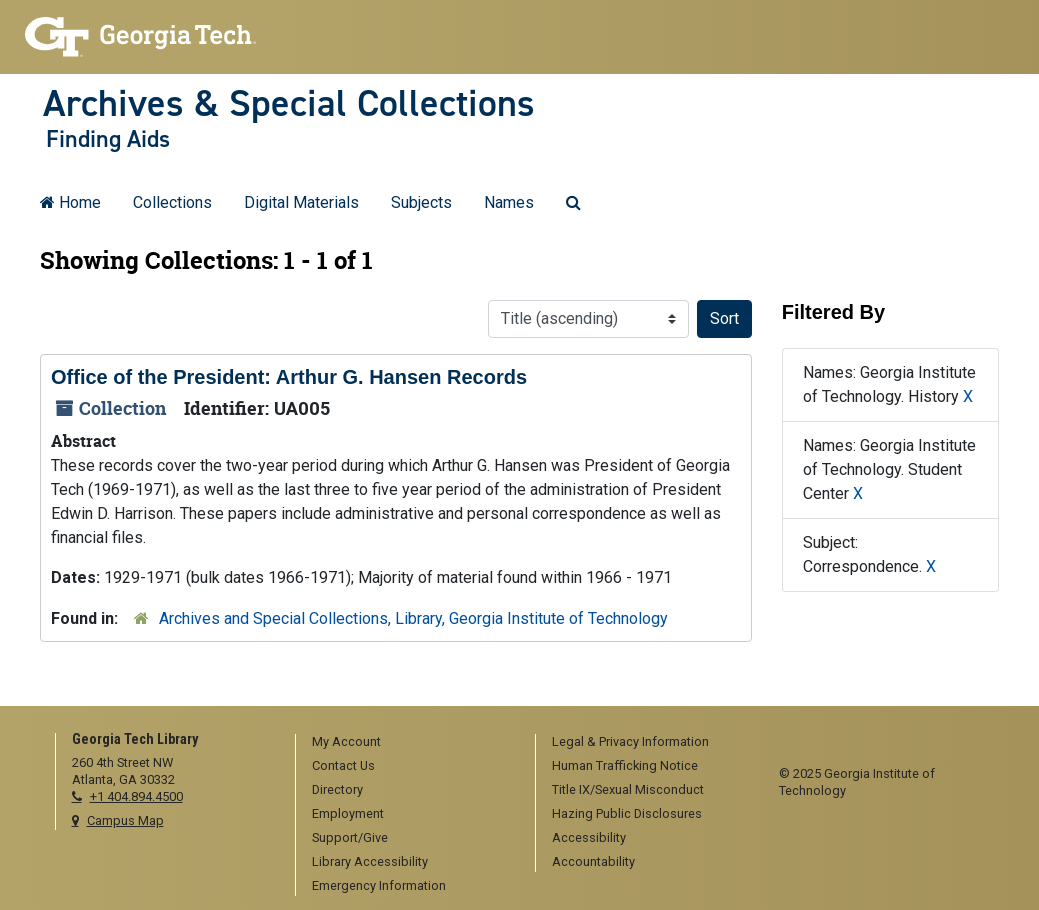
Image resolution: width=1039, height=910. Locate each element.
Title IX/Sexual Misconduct (628, 789)
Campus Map (125, 820)
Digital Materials (301, 202)
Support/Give (350, 837)
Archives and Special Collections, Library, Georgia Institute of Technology (413, 618)
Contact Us (343, 765)
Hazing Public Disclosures (627, 813)
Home (70, 202)
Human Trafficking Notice (625, 765)
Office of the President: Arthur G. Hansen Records (289, 377)
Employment (348, 813)
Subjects (421, 202)
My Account (346, 741)
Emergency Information (379, 885)
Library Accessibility (370, 861)
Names (509, 202)
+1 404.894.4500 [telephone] (136, 796)
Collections (172, 202)
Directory (337, 789)
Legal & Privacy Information (630, 741)
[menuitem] (408, 743)
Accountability (593, 861)
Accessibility (589, 837)
